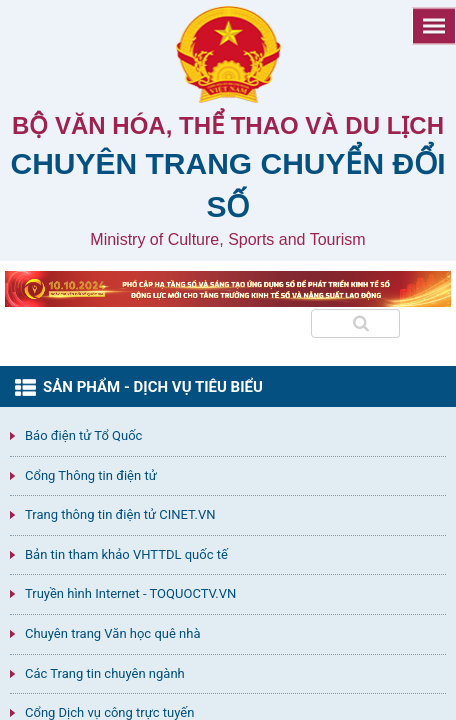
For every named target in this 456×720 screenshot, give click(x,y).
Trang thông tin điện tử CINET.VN (120, 514)
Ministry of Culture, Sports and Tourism (227, 239)
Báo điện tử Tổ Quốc (83, 435)
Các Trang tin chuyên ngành (105, 673)
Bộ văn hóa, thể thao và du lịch (228, 125)
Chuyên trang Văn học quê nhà (112, 633)
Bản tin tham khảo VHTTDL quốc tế (126, 554)
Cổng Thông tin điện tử (91, 475)
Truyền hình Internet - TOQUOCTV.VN (130, 593)
